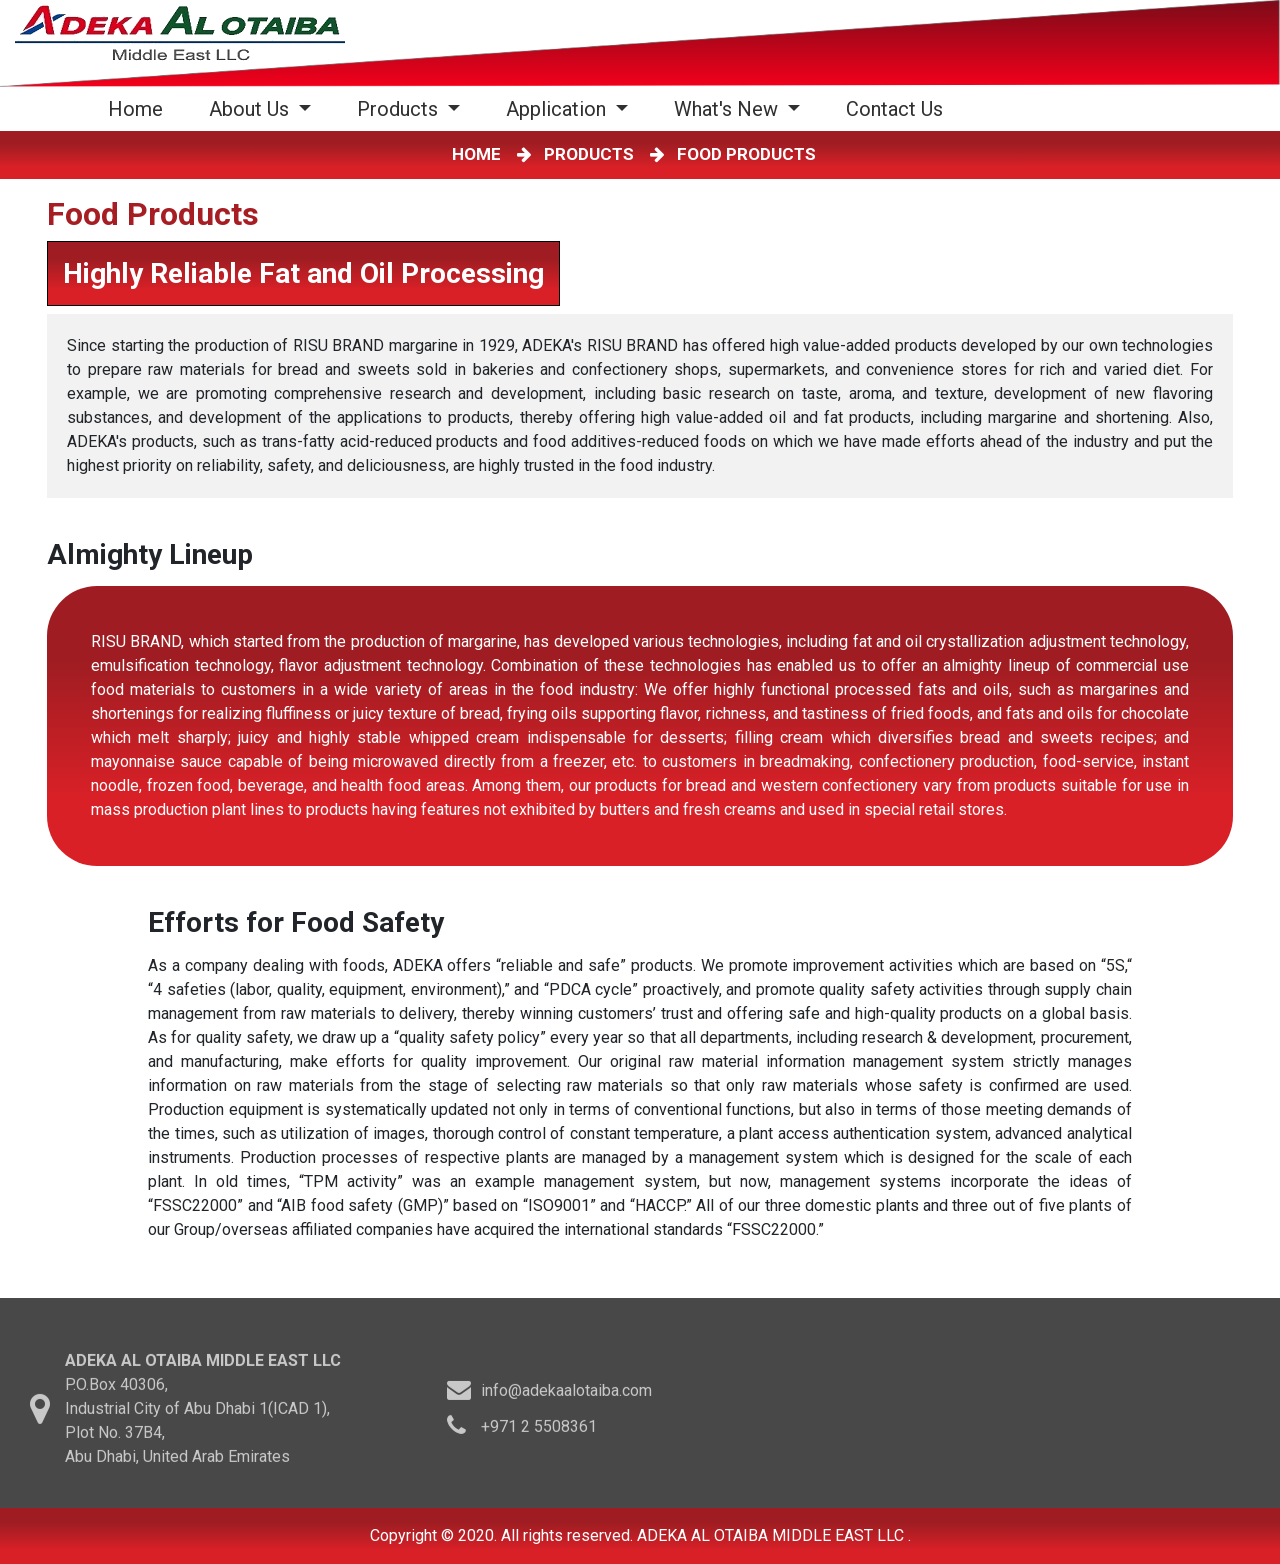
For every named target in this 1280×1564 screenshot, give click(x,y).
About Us (251, 109)
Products (400, 109)
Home (139, 108)
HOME (480, 154)
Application (558, 109)
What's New (728, 109)
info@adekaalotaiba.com (566, 1395)
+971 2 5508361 (539, 1431)
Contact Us (894, 109)
